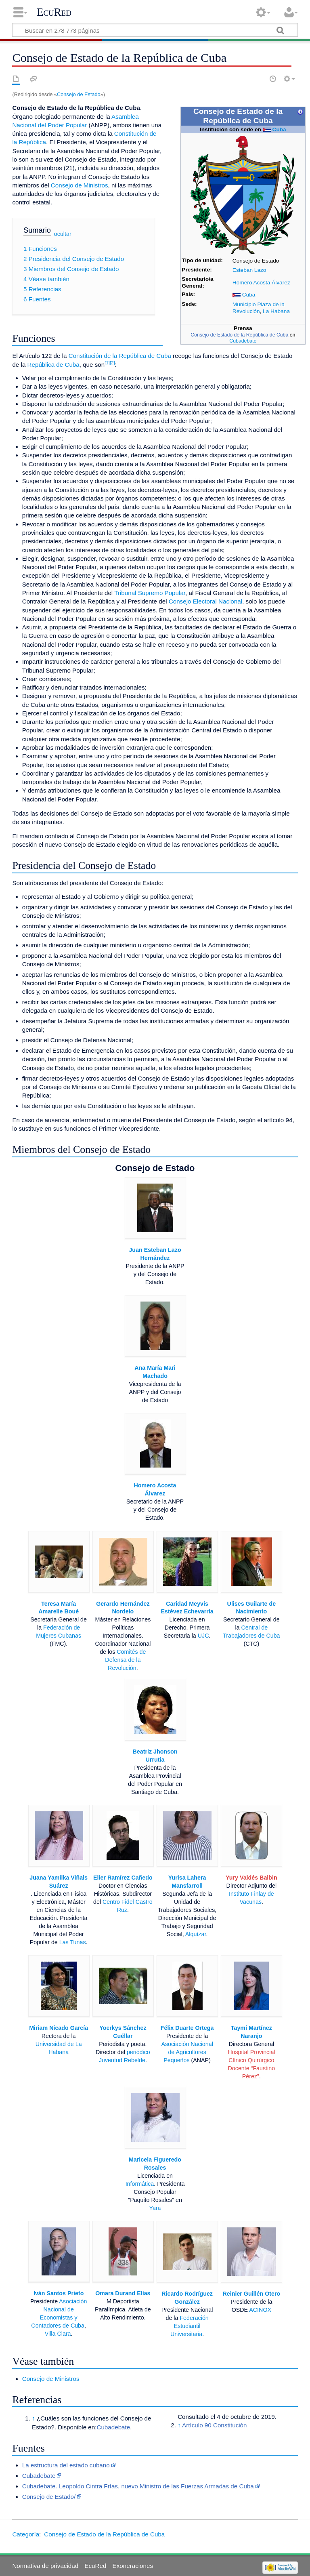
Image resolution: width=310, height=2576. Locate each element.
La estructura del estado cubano (66, 2465)
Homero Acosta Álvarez (261, 283)
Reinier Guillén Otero (252, 2293)
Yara (155, 2208)
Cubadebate (242, 341)
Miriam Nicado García (58, 2028)
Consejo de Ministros (79, 185)
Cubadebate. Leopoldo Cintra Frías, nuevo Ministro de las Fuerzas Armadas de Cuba (138, 2486)
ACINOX (260, 2310)
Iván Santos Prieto (59, 2293)
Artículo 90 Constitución (214, 2425)
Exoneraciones (133, 2565)
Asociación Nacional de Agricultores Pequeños (187, 2052)
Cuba (279, 129)
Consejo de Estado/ (49, 2496)
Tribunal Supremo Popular (149, 592)
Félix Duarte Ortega (187, 2028)
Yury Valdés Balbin (251, 1877)
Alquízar (195, 1934)
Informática (140, 2184)
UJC (203, 1635)
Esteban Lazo (249, 270)
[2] (112, 362)
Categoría (25, 2534)
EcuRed (54, 12)
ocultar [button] (62, 234)
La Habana (276, 311)
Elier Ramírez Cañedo (123, 1877)
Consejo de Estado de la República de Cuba (239, 335)
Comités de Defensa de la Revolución (125, 1660)
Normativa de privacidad (45, 2565)
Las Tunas (72, 1942)
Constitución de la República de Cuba (120, 355)
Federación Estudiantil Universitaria (189, 2326)
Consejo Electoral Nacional (205, 601)
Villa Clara (58, 2333)
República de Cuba (53, 364)
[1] (107, 362)
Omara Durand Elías (122, 2293)
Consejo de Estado (79, 94)
